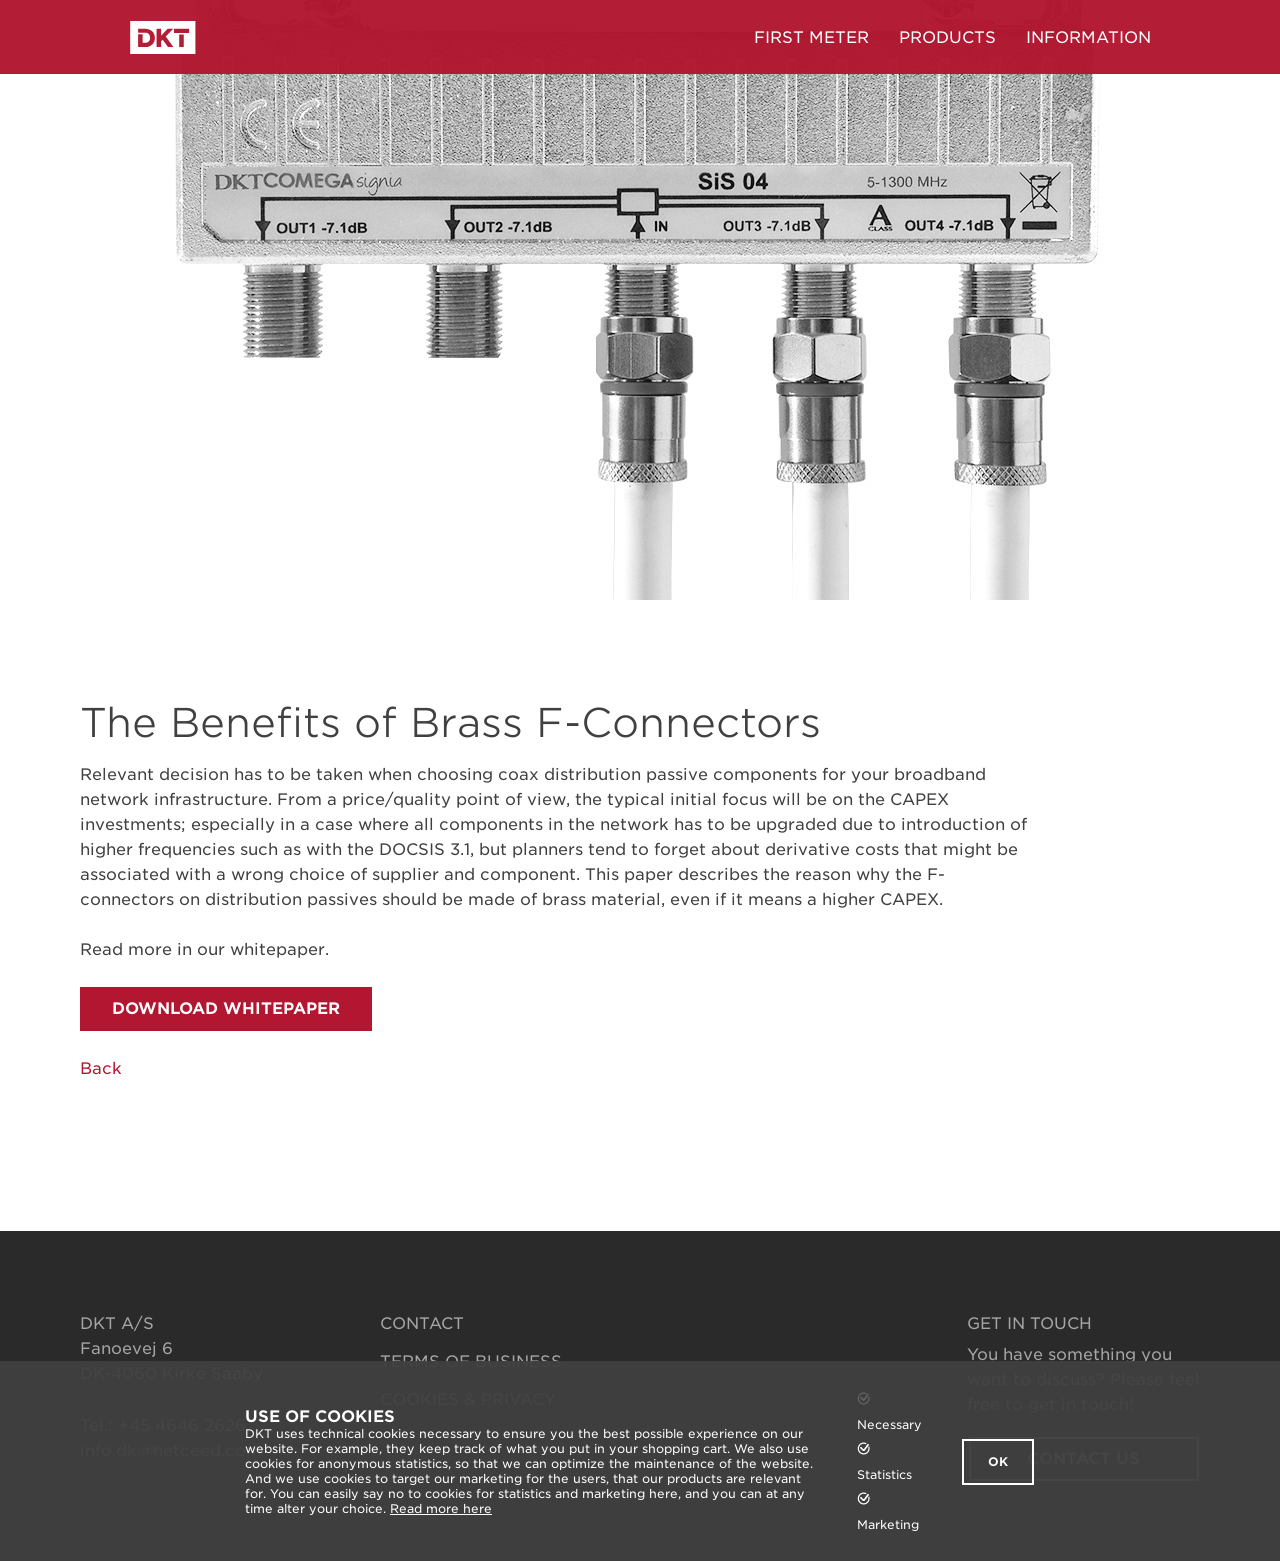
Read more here (441, 1508)
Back (101, 1068)
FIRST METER (811, 37)
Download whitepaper (226, 1008)
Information (1088, 37)
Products (947, 37)
